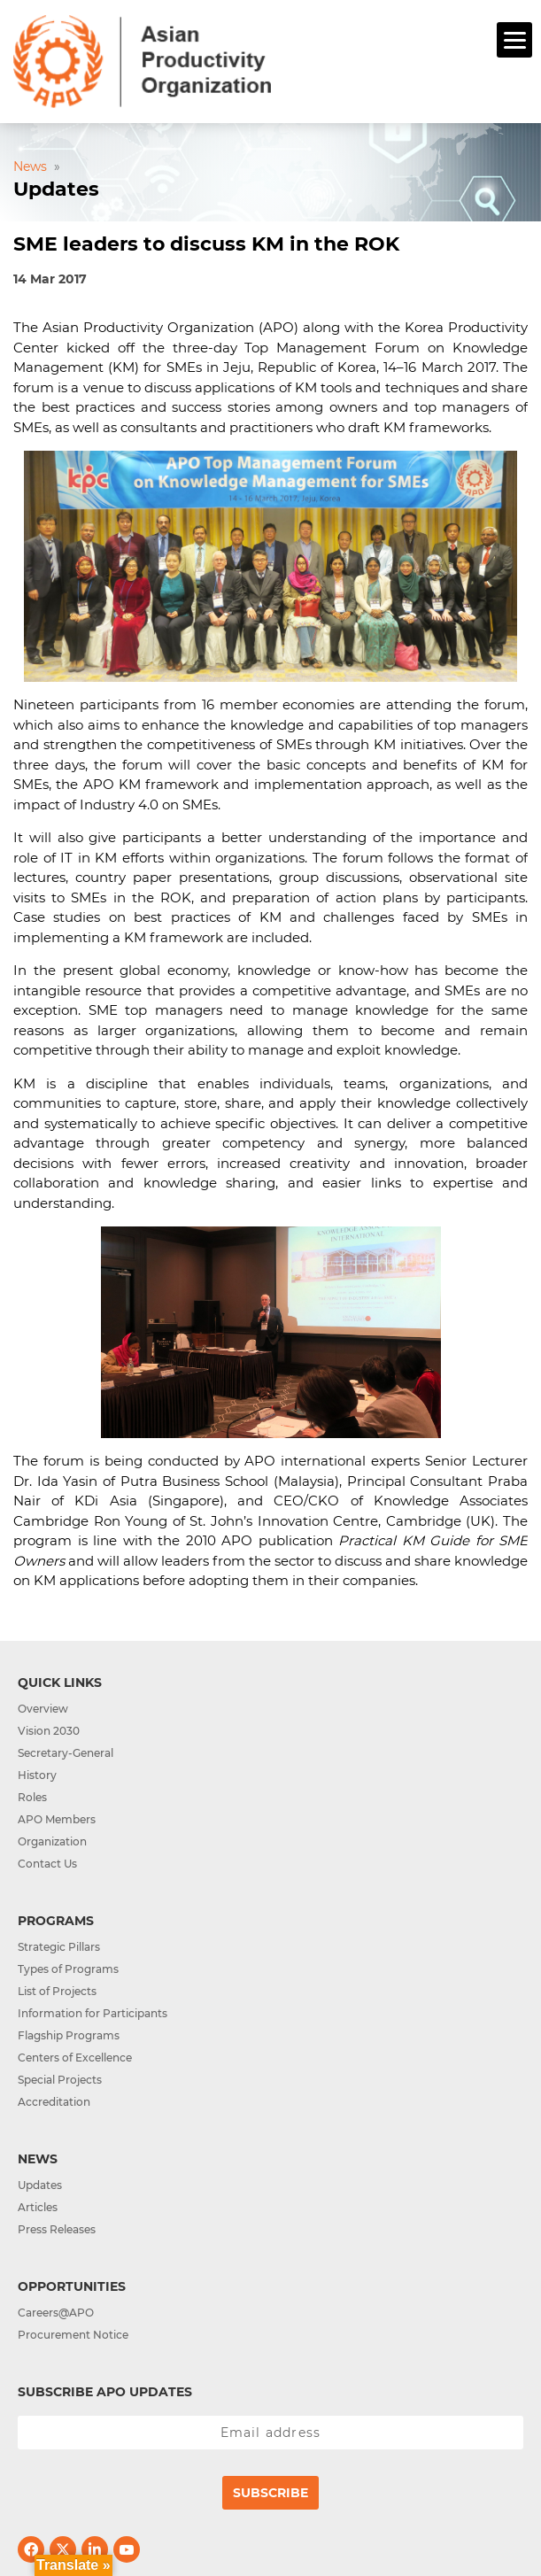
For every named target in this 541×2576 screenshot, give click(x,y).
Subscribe (270, 2493)
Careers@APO (56, 2312)
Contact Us (47, 1863)
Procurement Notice (73, 2334)
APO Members (57, 1819)
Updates (40, 2185)
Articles (38, 2207)
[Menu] (514, 40)
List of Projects (57, 1991)
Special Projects (60, 2079)
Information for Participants (92, 2013)
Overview (43, 1708)
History (37, 1775)
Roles (32, 1797)
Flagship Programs (69, 2035)
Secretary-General (65, 1753)
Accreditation (54, 2101)
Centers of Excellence (75, 2057)
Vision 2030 (49, 1730)
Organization (52, 1841)
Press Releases (57, 2229)
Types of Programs (68, 1969)
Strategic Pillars (59, 1946)
